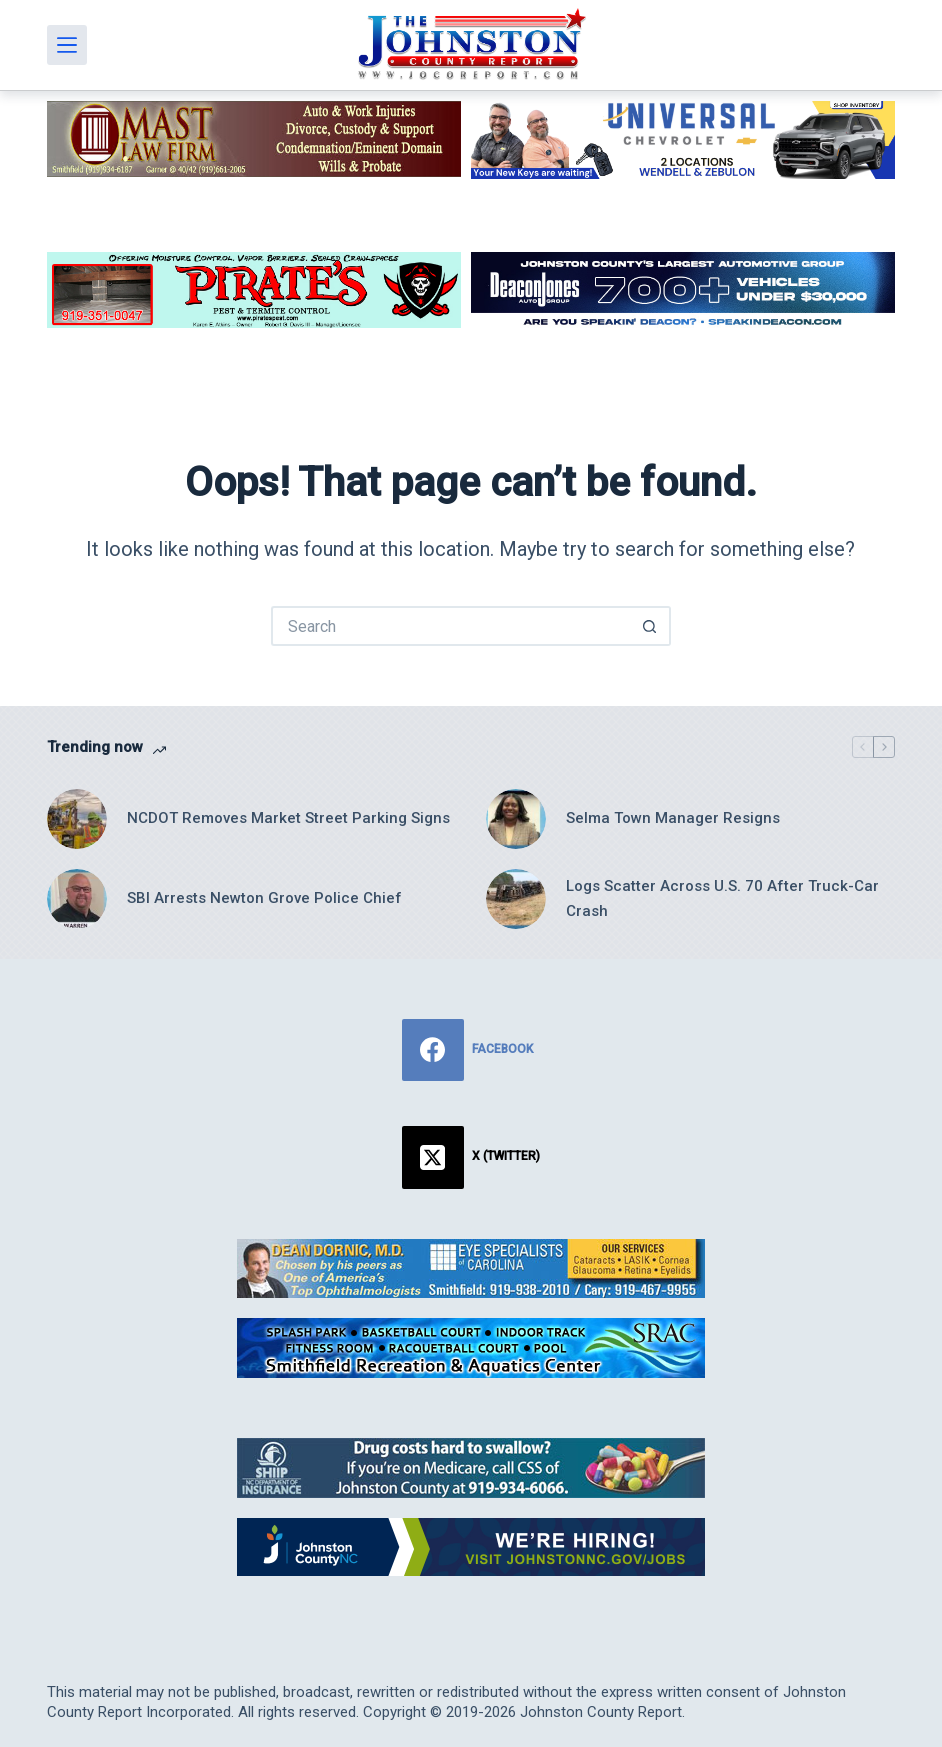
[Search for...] (451, 626)
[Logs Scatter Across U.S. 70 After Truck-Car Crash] (516, 899)
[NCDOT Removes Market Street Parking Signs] (77, 819)
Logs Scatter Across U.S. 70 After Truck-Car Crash (722, 898)
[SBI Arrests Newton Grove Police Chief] (77, 899)
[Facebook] (471, 1050)
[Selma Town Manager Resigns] (516, 819)
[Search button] (651, 626)
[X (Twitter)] (471, 1157)
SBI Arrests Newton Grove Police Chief (264, 898)
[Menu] (67, 45)
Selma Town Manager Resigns (673, 818)
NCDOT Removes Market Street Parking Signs (288, 818)
